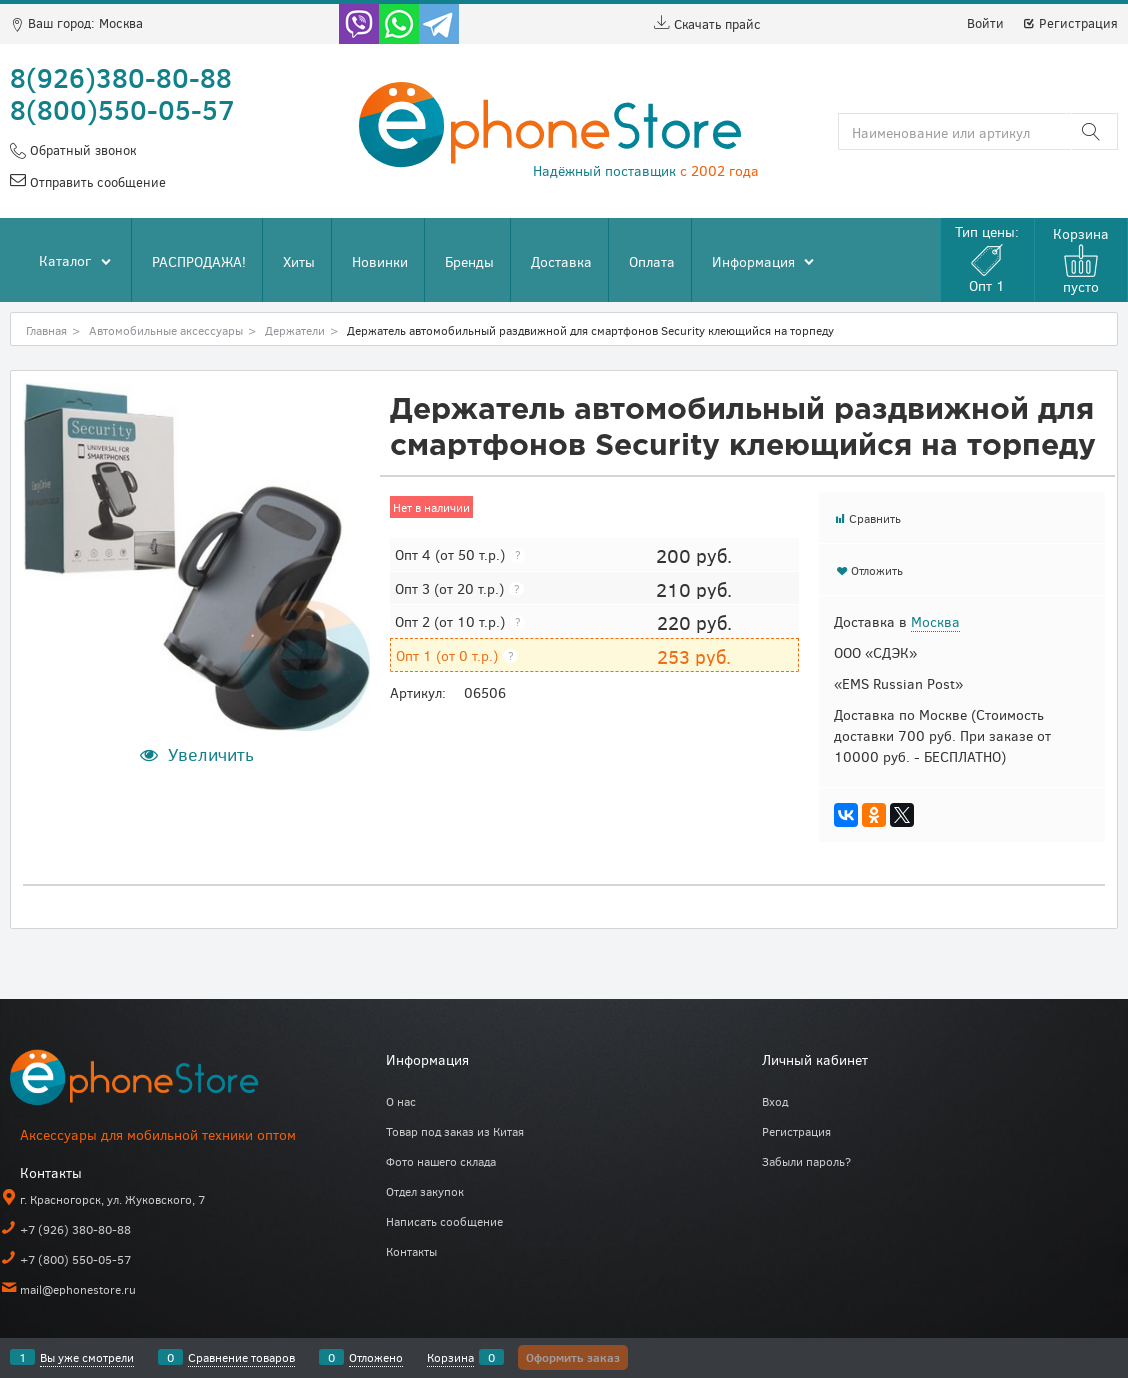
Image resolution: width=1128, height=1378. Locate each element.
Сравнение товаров (241, 1357)
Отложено (376, 1357)
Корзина (450, 1357)
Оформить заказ (573, 1357)
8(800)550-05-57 (122, 109)
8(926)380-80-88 (121, 77)
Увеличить (211, 754)
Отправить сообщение (96, 182)
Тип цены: (987, 258)
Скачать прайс (707, 24)
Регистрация (1070, 23)
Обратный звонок (81, 150)
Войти (985, 23)
